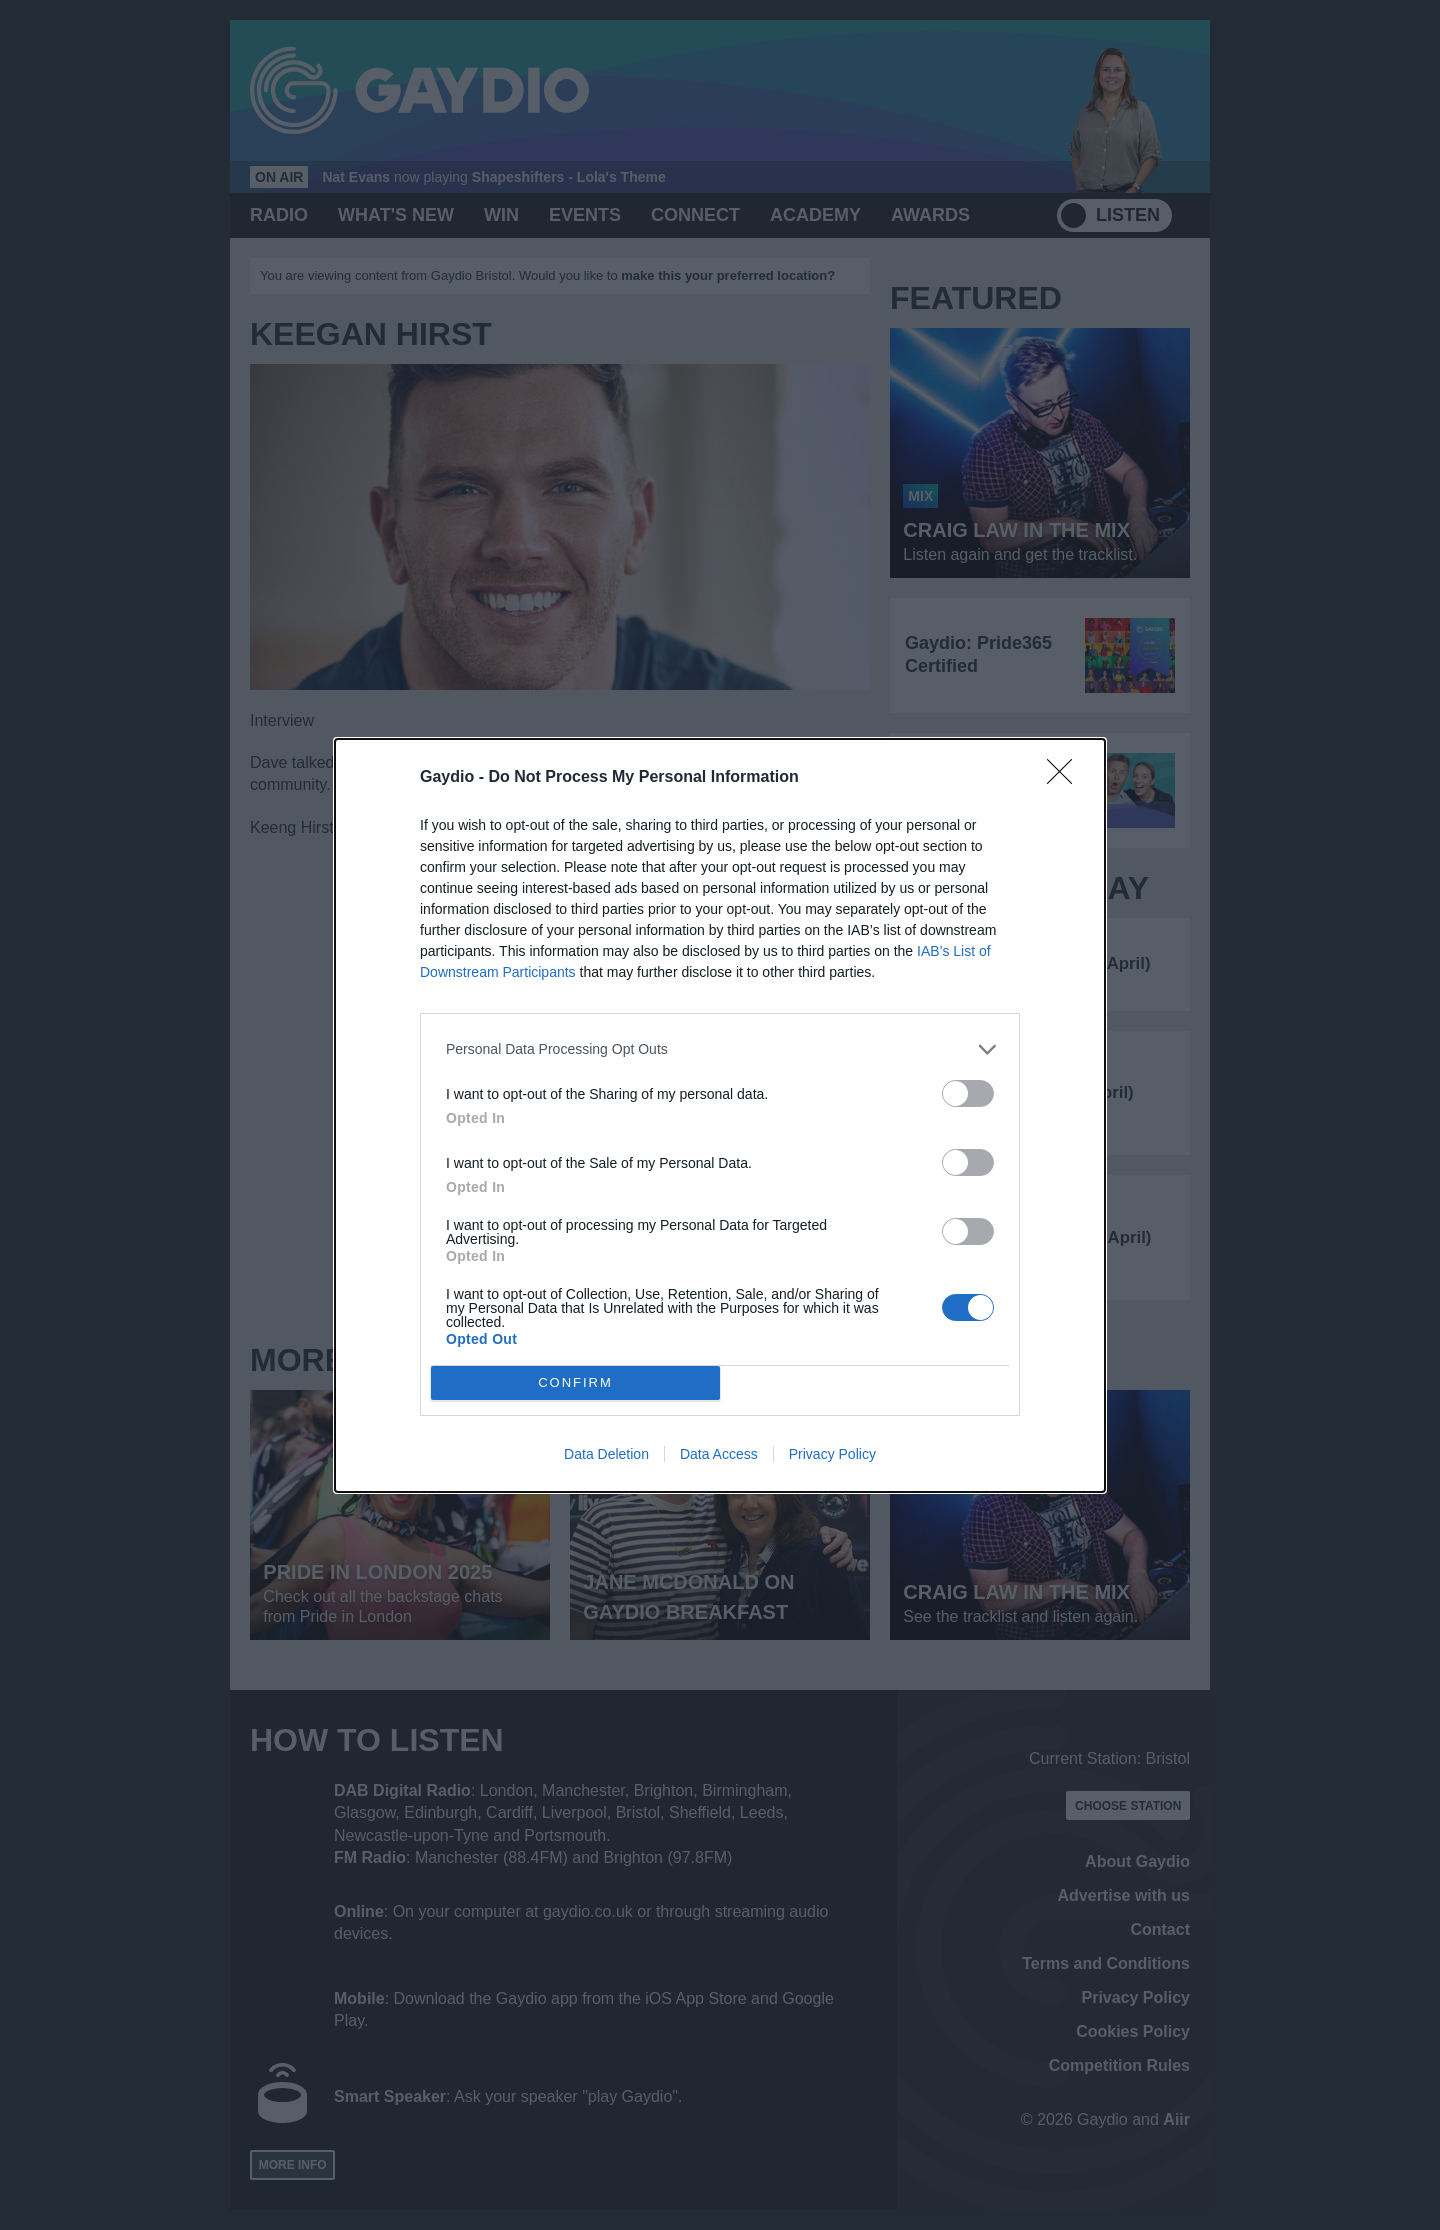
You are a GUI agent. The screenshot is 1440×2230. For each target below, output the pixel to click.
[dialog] (720, 1115)
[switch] (968, 1093)
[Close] (1066, 778)
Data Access (719, 1454)
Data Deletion (606, 1454)
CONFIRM (575, 1382)
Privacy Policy (832, 1454)
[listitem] (720, 1049)
